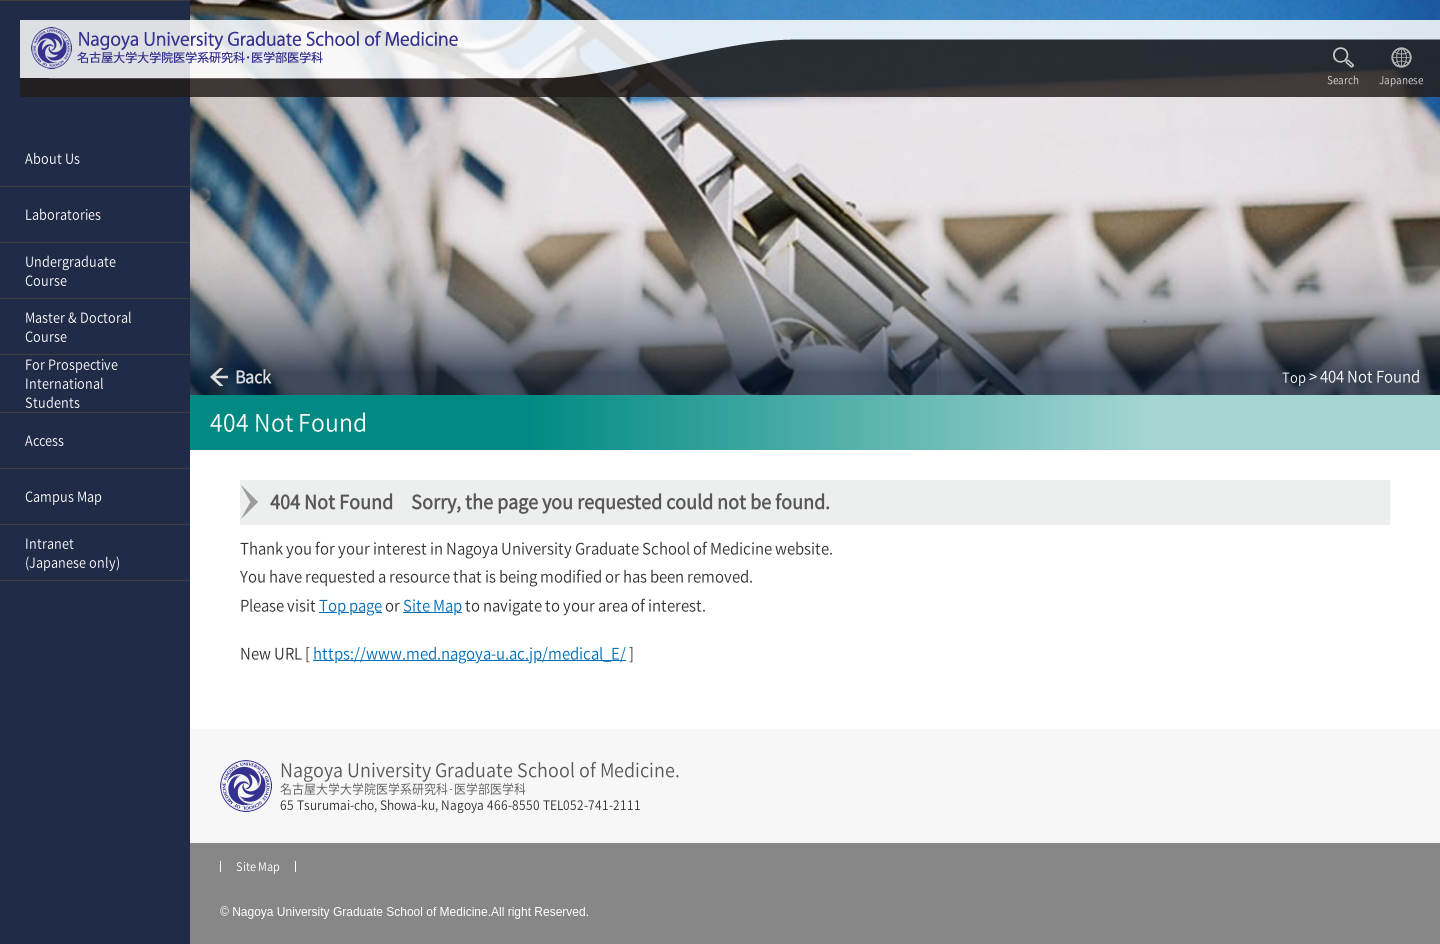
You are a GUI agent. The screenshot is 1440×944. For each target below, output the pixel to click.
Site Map (432, 605)
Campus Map (63, 496)
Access (44, 440)
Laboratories (63, 214)
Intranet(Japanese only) (72, 553)
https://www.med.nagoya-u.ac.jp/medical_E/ (469, 653)
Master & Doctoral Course (78, 327)
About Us (52, 158)
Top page (350, 605)
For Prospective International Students (71, 383)
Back (253, 377)
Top (1294, 377)
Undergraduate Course (70, 271)
